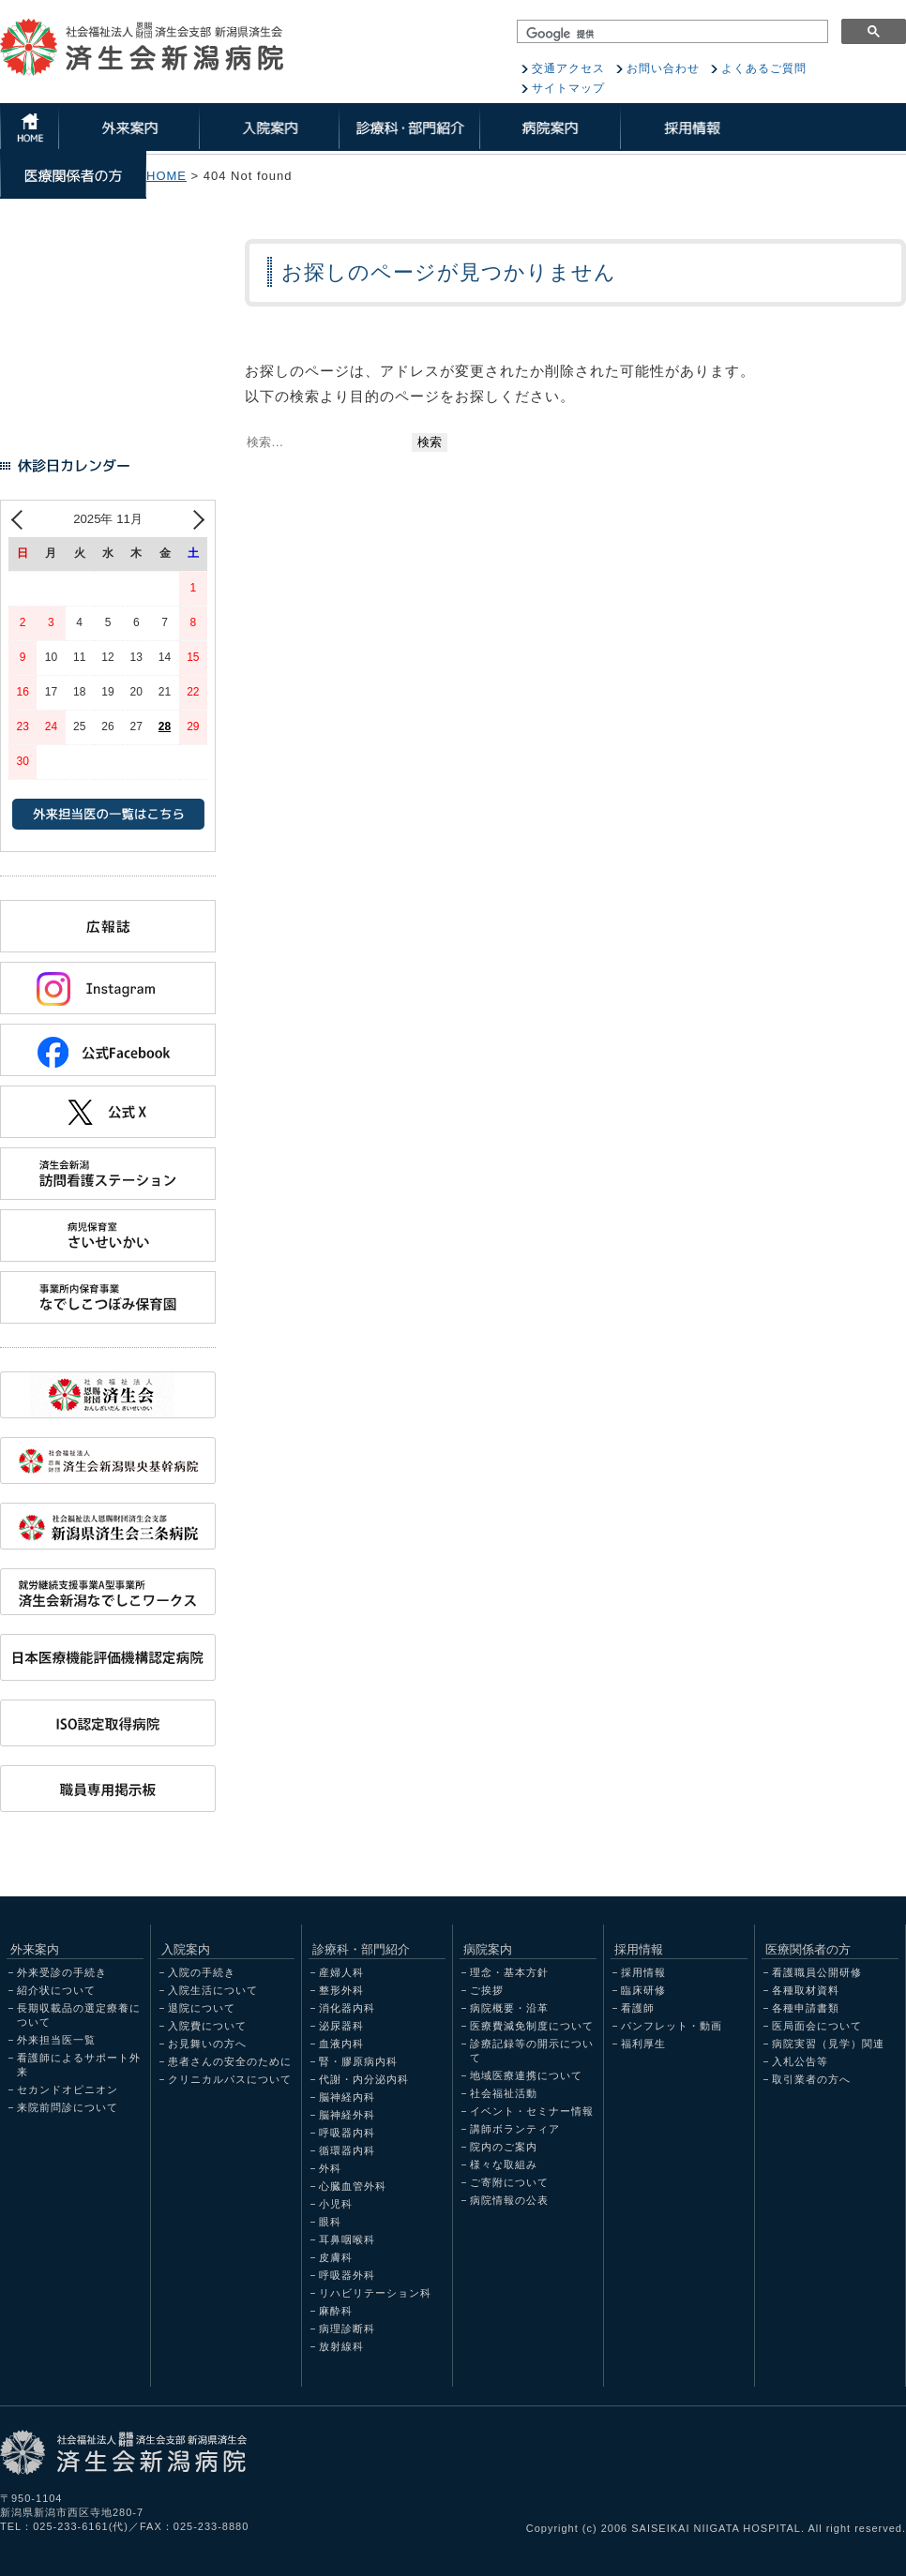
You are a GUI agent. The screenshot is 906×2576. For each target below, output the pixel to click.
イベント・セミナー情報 (532, 2111)
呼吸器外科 (347, 2275)
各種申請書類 (805, 2008)
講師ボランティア (515, 2128)
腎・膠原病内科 (358, 2061)
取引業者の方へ (811, 2079)
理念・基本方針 (509, 1972)
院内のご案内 (503, 2146)
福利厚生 (643, 2043)
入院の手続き (201, 1972)
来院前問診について (67, 2107)
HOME (166, 176)
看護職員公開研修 (817, 1972)
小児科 (336, 2203)
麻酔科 (336, 2310)
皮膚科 (336, 2257)
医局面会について (817, 2025)
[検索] (672, 33)
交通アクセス (568, 68)
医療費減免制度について (532, 2025)
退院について (201, 2008)
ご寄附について (509, 2182)
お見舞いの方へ (207, 2043)
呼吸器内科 (347, 2132)
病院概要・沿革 (509, 2008)
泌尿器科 (341, 2025)
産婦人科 (341, 1972)
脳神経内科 (347, 2097)
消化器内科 (347, 2008)
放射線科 (341, 2346)
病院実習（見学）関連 (828, 2043)
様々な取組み (503, 2164)
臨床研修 (643, 1990)
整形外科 (341, 1990)
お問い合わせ (663, 68)
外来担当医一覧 (56, 2039)
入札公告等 (800, 2061)
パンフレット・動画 (671, 2025)
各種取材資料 (805, 1990)
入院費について (207, 2025)
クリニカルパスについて (230, 2079)
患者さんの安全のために (230, 2061)
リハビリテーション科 (375, 2293)
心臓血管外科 (352, 2186)
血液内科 (341, 2043)
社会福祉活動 (503, 2093)
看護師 (638, 2008)
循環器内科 (347, 2150)
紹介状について (56, 1990)
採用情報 (643, 1972)
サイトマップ (568, 88)
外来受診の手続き (62, 1972)
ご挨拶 (487, 1990)
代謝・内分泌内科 (364, 2079)
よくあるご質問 (764, 68)
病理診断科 (347, 2328)
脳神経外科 (347, 2114)
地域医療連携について (526, 2075)
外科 (330, 2168)
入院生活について (213, 1990)
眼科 (330, 2221)
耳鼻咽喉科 (347, 2239)
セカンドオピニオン (67, 2089)
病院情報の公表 (509, 2200)
